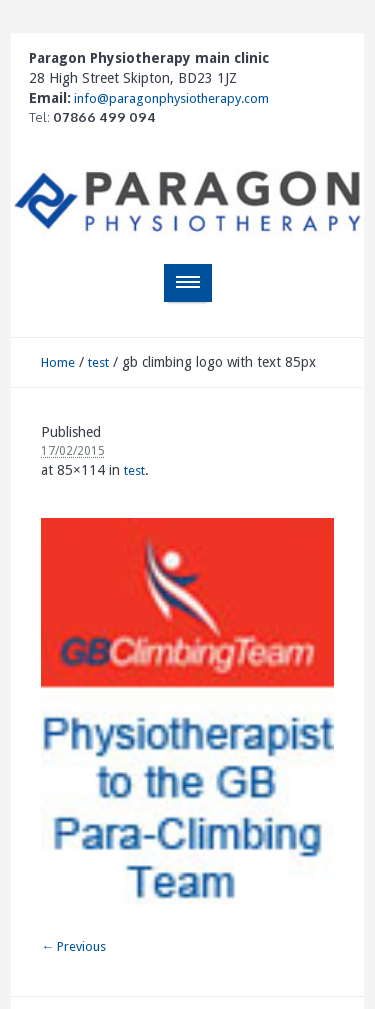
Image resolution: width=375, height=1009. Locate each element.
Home (58, 362)
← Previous (73, 946)
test (98, 362)
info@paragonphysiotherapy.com (170, 98)
